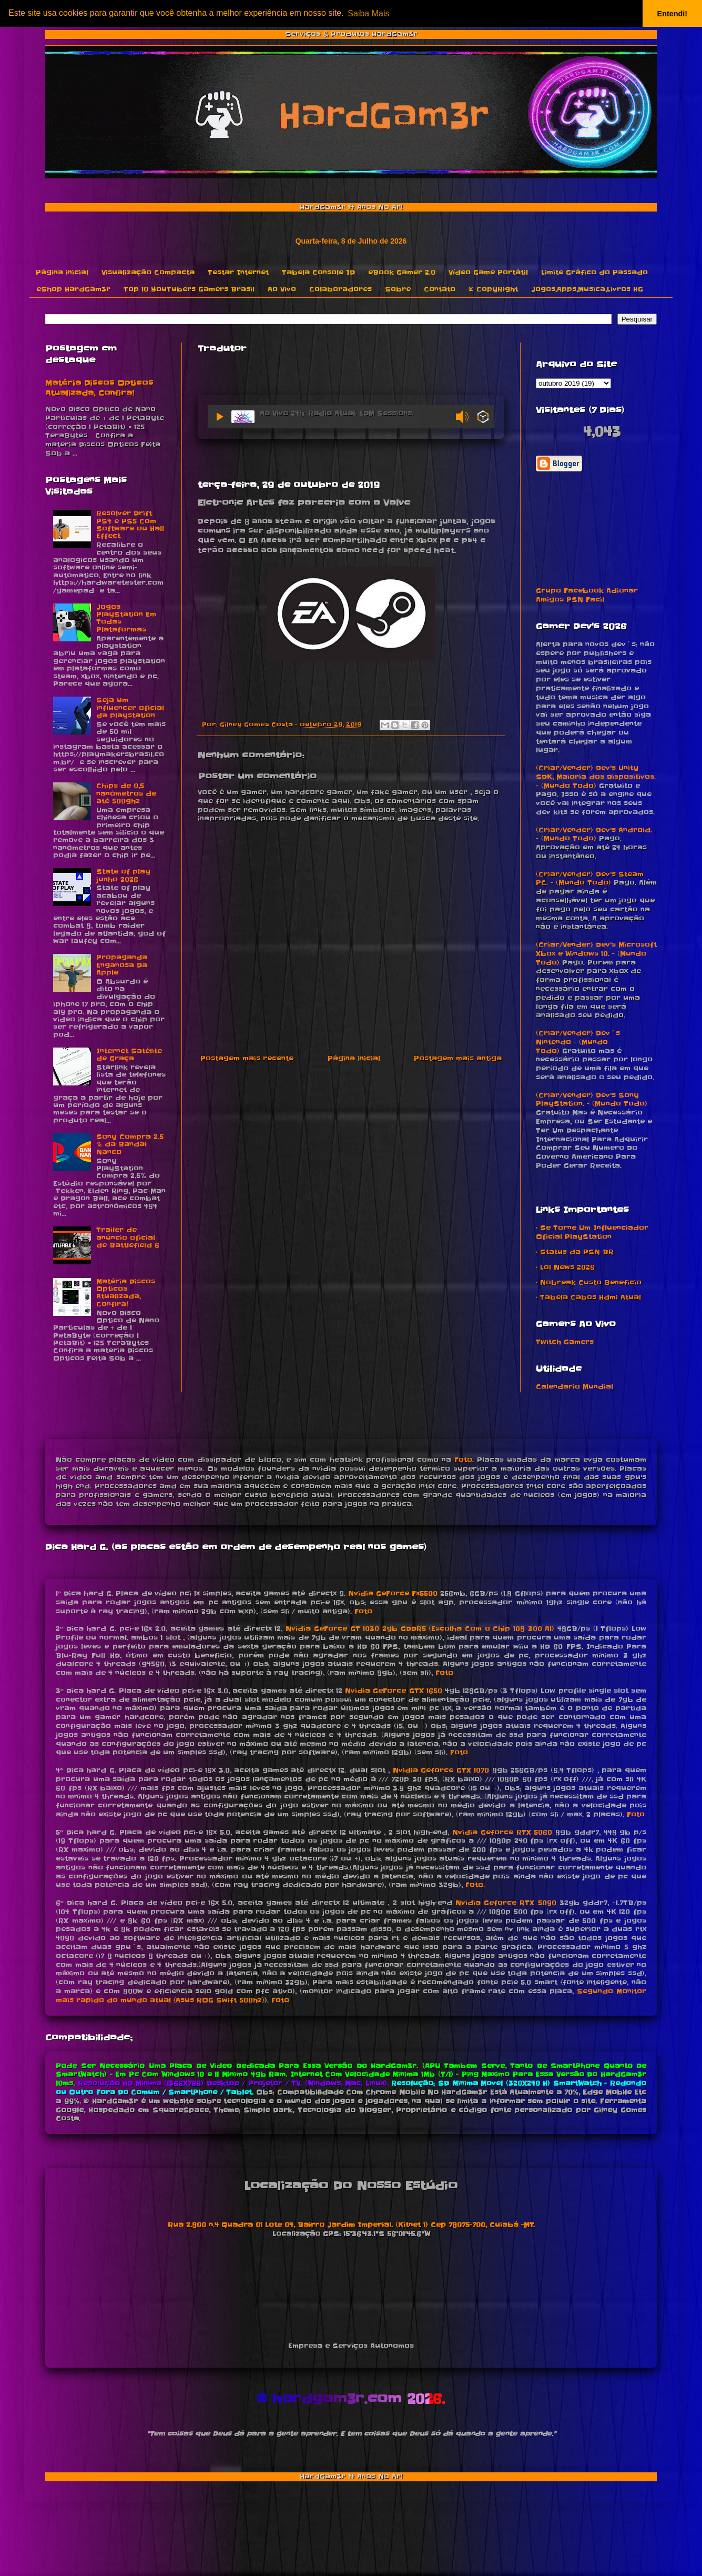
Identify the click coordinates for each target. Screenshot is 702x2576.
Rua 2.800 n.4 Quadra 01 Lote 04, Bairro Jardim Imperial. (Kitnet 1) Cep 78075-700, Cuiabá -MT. (351, 2224)
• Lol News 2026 (565, 1267)
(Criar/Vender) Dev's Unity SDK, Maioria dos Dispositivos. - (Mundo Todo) (596, 776)
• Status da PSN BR (575, 1251)
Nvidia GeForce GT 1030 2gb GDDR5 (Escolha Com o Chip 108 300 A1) (420, 1628)
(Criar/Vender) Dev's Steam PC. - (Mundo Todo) (590, 879)
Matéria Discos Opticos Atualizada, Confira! (99, 388)
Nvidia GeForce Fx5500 (393, 1593)
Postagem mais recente (246, 1058)
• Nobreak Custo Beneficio (589, 1282)
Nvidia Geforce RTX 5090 (505, 1902)
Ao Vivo (282, 289)
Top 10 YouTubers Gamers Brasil (189, 289)
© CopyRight (493, 289)
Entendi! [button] (672, 13)
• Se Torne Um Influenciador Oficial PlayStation (592, 1232)
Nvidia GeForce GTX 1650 (393, 1690)
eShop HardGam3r (73, 289)
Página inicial (62, 272)
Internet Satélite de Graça (129, 1054)
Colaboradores (340, 289)
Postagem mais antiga (458, 1058)
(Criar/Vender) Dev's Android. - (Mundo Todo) (594, 834)
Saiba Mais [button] (368, 13)
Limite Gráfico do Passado (594, 272)
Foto (463, 1459)
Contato (439, 289)
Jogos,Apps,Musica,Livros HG (587, 289)
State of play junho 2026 (123, 875)
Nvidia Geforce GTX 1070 (441, 1770)
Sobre (398, 289)
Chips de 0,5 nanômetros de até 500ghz (126, 793)
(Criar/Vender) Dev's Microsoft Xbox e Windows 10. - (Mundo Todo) (596, 953)
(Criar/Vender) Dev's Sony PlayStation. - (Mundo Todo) (591, 1100)
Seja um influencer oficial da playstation (130, 708)
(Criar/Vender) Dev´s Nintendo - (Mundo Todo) (578, 1042)
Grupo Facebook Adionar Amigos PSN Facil (587, 595)
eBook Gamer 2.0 (401, 272)
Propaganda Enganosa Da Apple (121, 965)
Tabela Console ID (318, 272)
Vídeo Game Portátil (488, 272)
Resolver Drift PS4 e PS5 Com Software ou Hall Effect (130, 524)
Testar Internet (238, 272)
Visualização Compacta (148, 272)
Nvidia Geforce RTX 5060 (502, 1832)
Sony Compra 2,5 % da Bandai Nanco (130, 1144)
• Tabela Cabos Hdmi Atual (588, 1297)
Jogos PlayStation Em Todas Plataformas (126, 618)
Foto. (475, 1884)
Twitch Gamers (565, 1341)
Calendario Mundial (574, 1386)
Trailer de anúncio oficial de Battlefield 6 (127, 1237)
